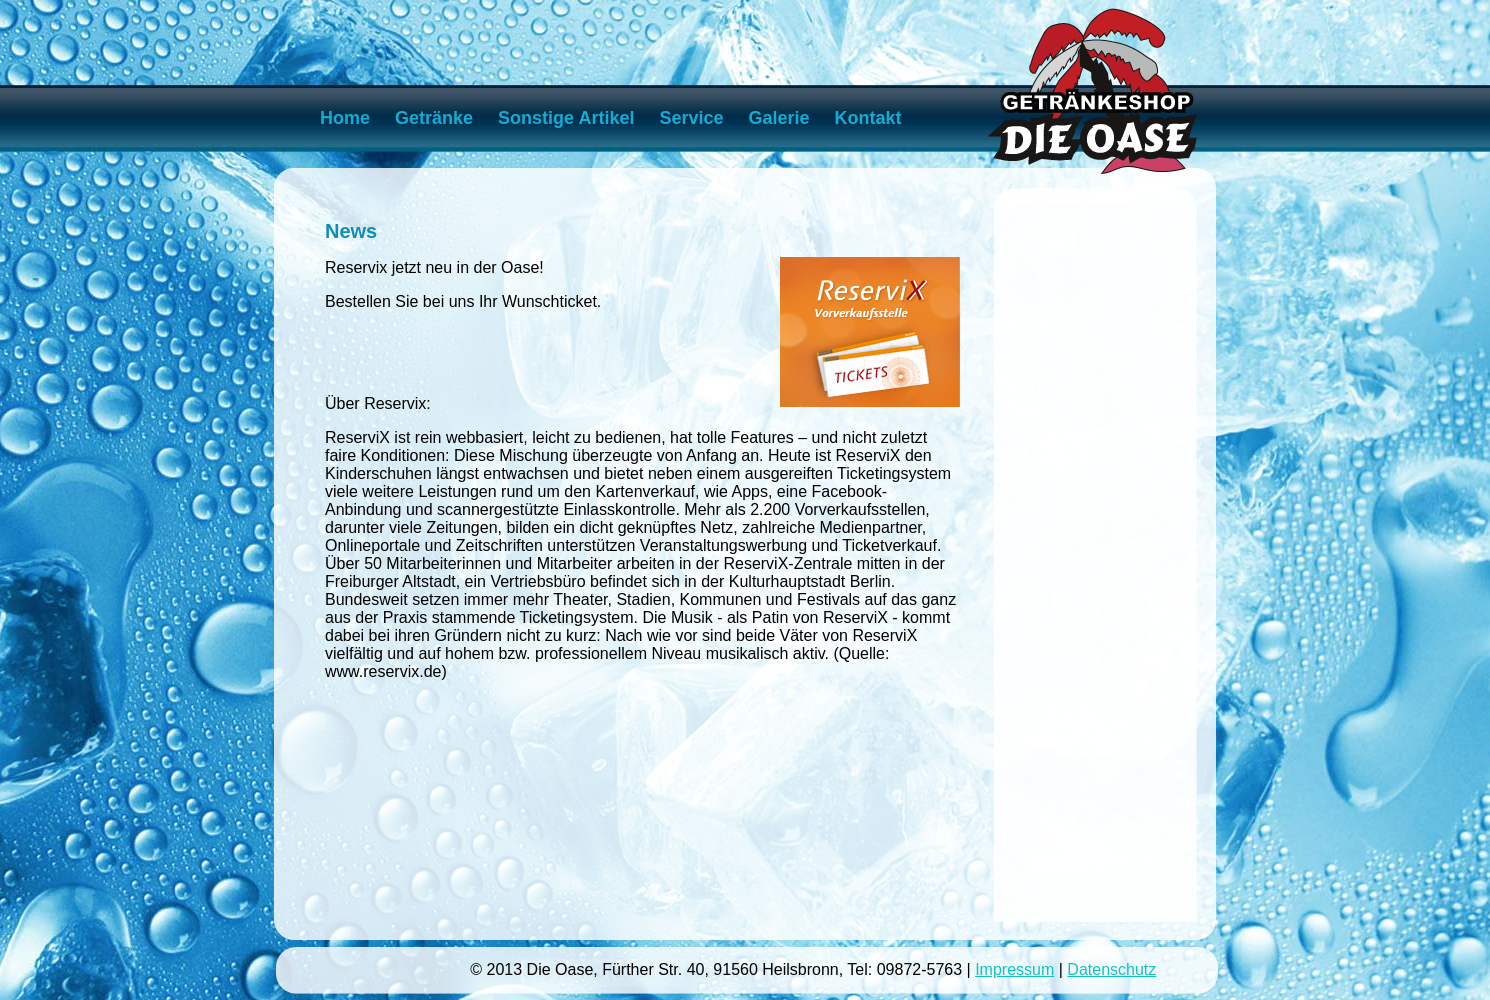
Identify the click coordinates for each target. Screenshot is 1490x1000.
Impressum (1014, 969)
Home (345, 118)
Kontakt (868, 118)
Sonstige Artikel (566, 118)
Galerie (779, 118)
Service (691, 118)
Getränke (434, 118)
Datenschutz (1111, 969)
